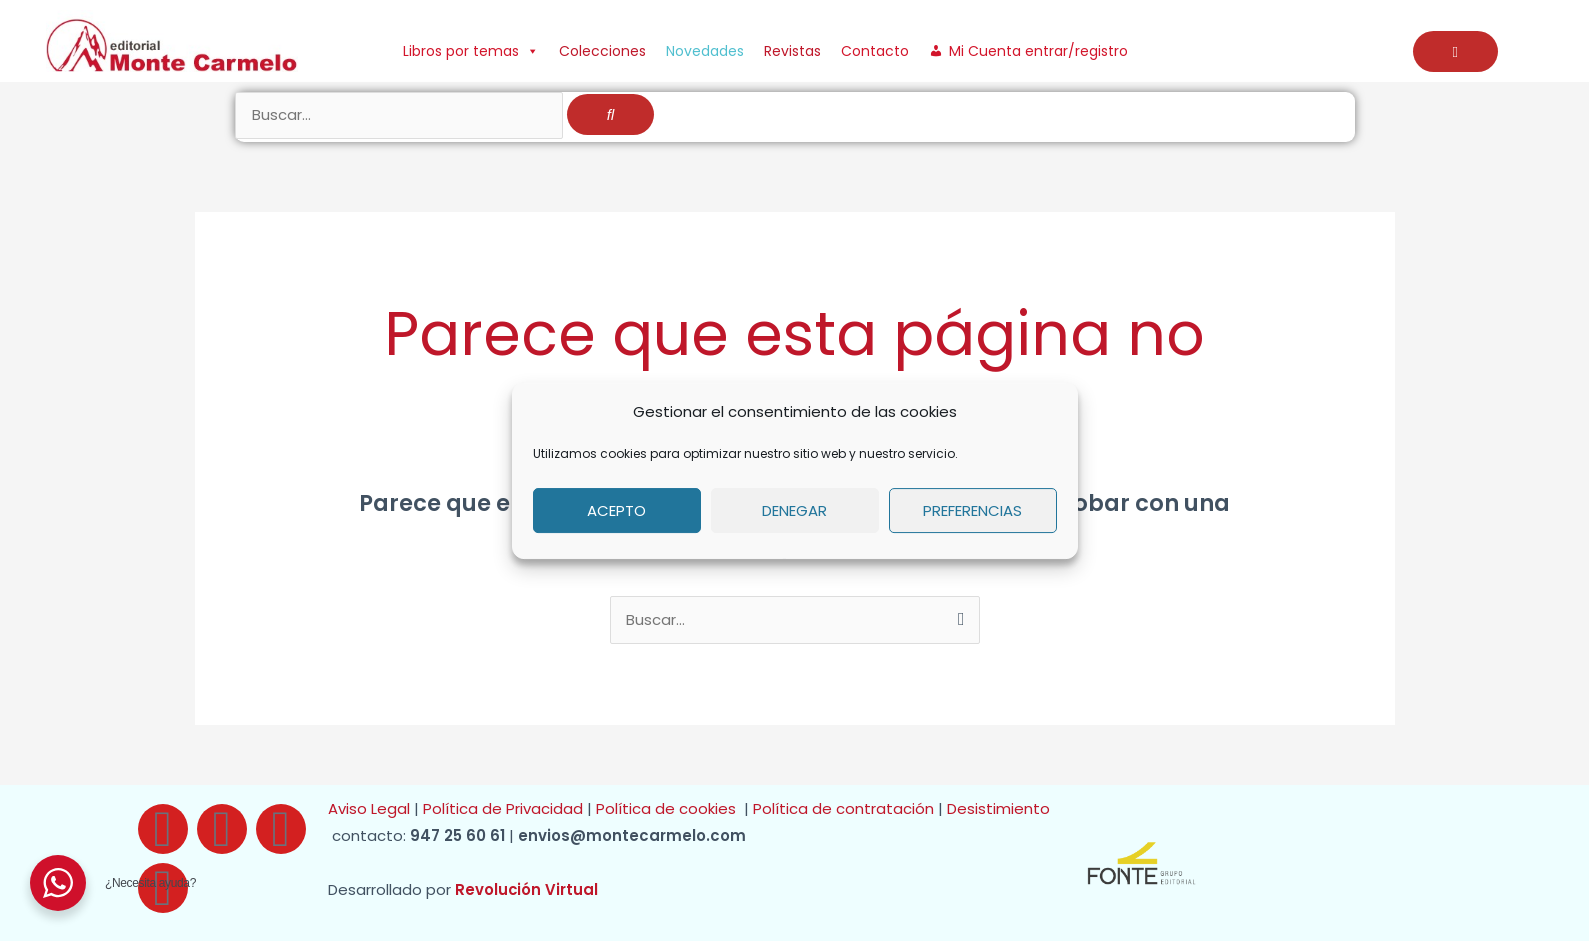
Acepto (616, 510)
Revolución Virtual (527, 890)
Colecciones (602, 51)
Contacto (875, 51)
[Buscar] (611, 116)
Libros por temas (471, 51)
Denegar (794, 510)
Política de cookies (670, 809)
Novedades (705, 51)
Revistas (792, 51)
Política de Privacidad (503, 809)
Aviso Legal (369, 809)
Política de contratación (845, 809)
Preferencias (972, 510)
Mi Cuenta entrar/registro (1038, 51)
